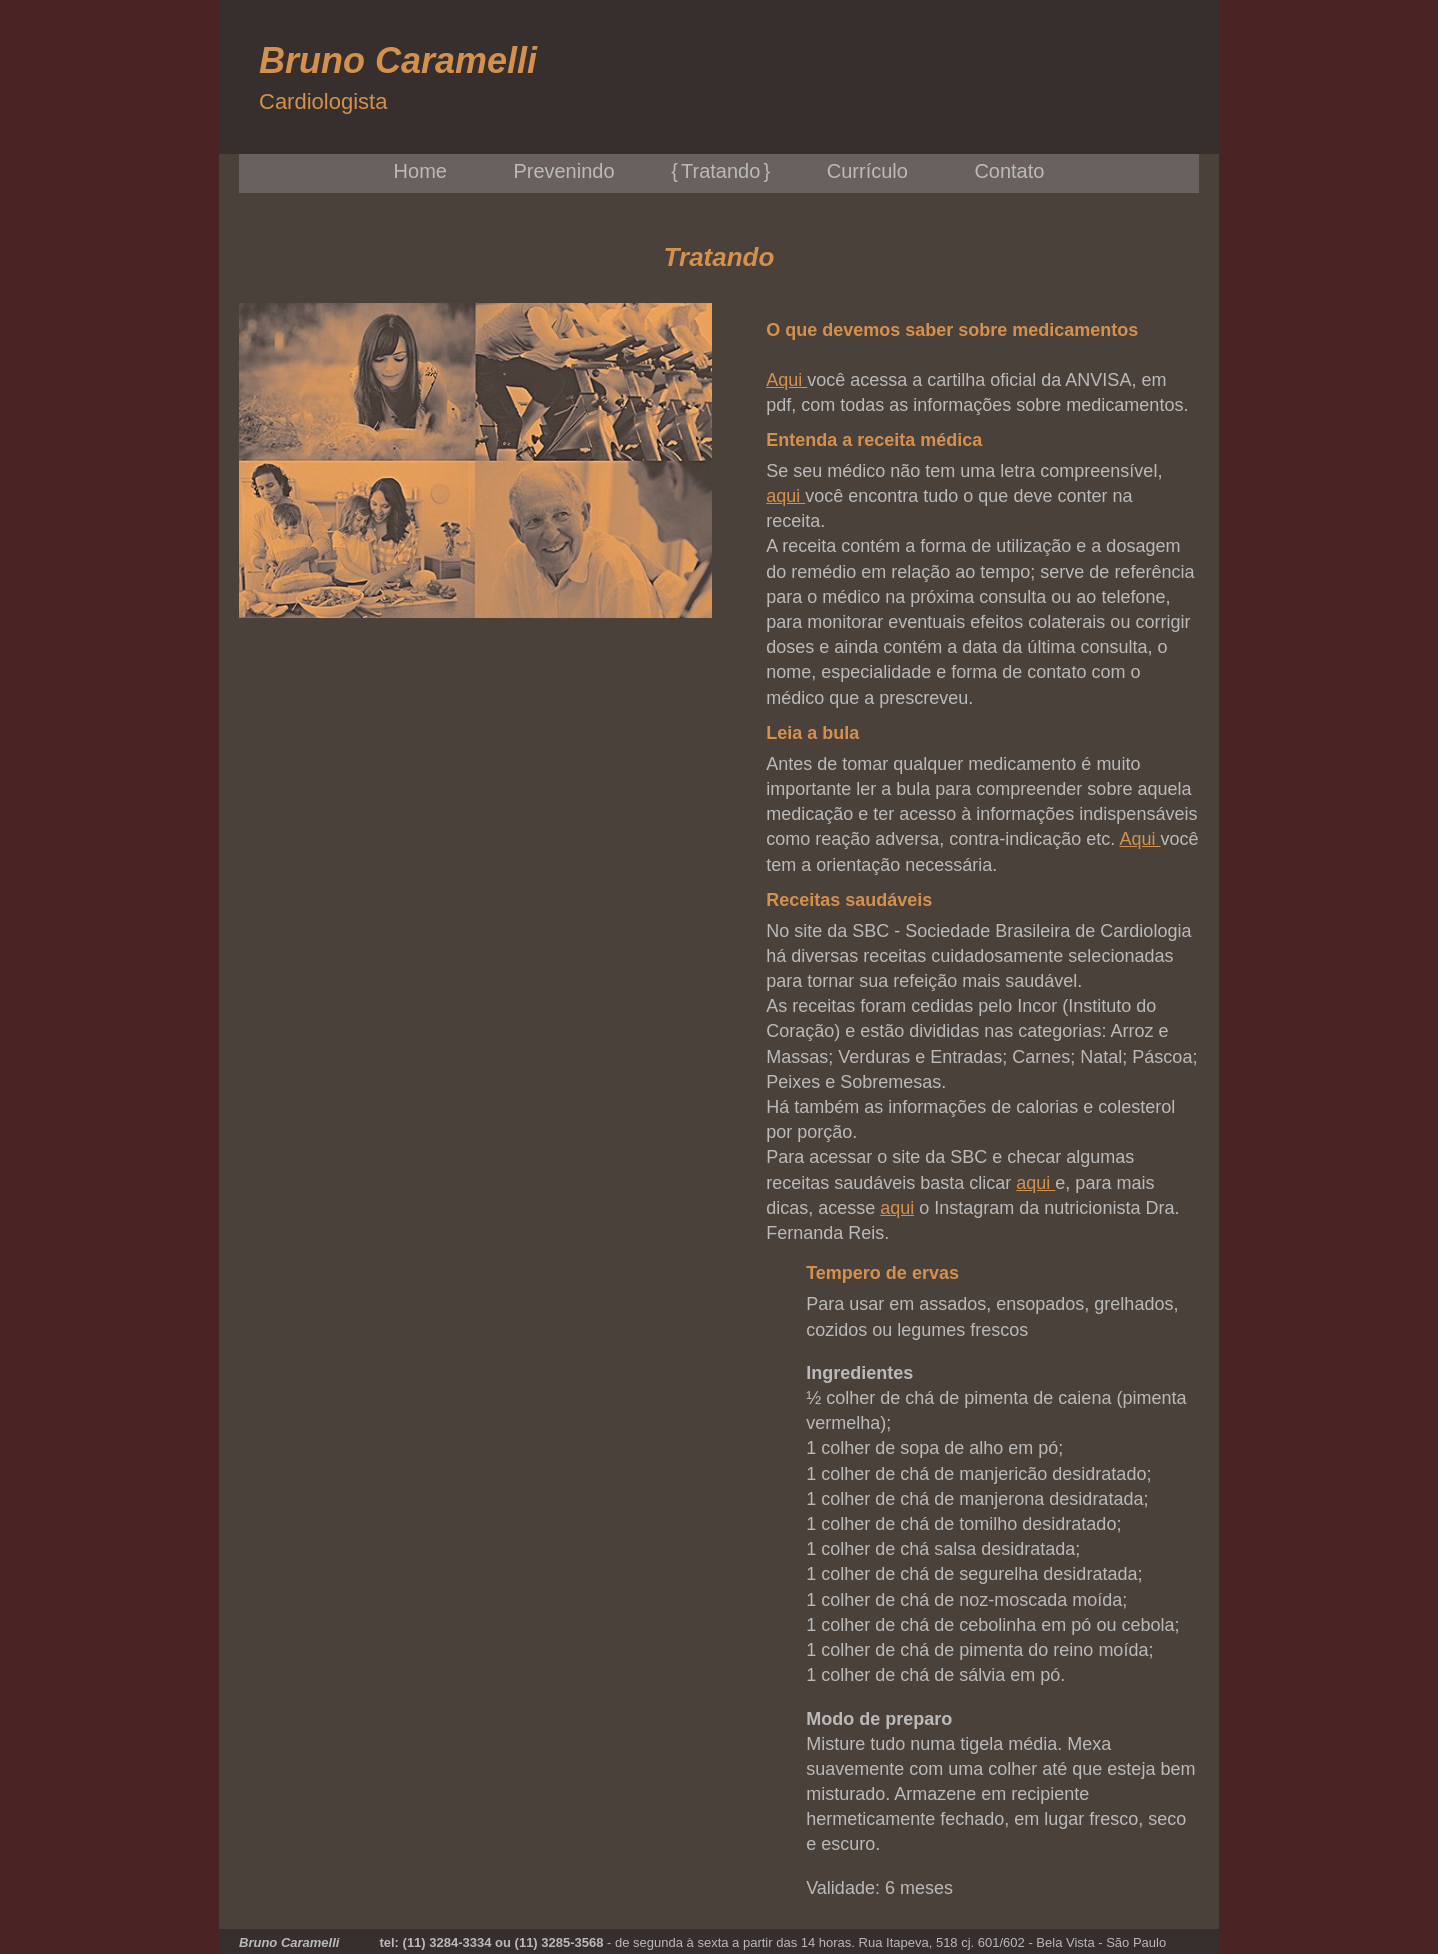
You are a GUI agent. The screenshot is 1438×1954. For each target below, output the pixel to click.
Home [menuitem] (420, 171)
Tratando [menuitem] (720, 171)
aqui (785, 496)
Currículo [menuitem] (867, 171)
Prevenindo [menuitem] (563, 171)
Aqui (786, 380)
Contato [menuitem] (1009, 171)
